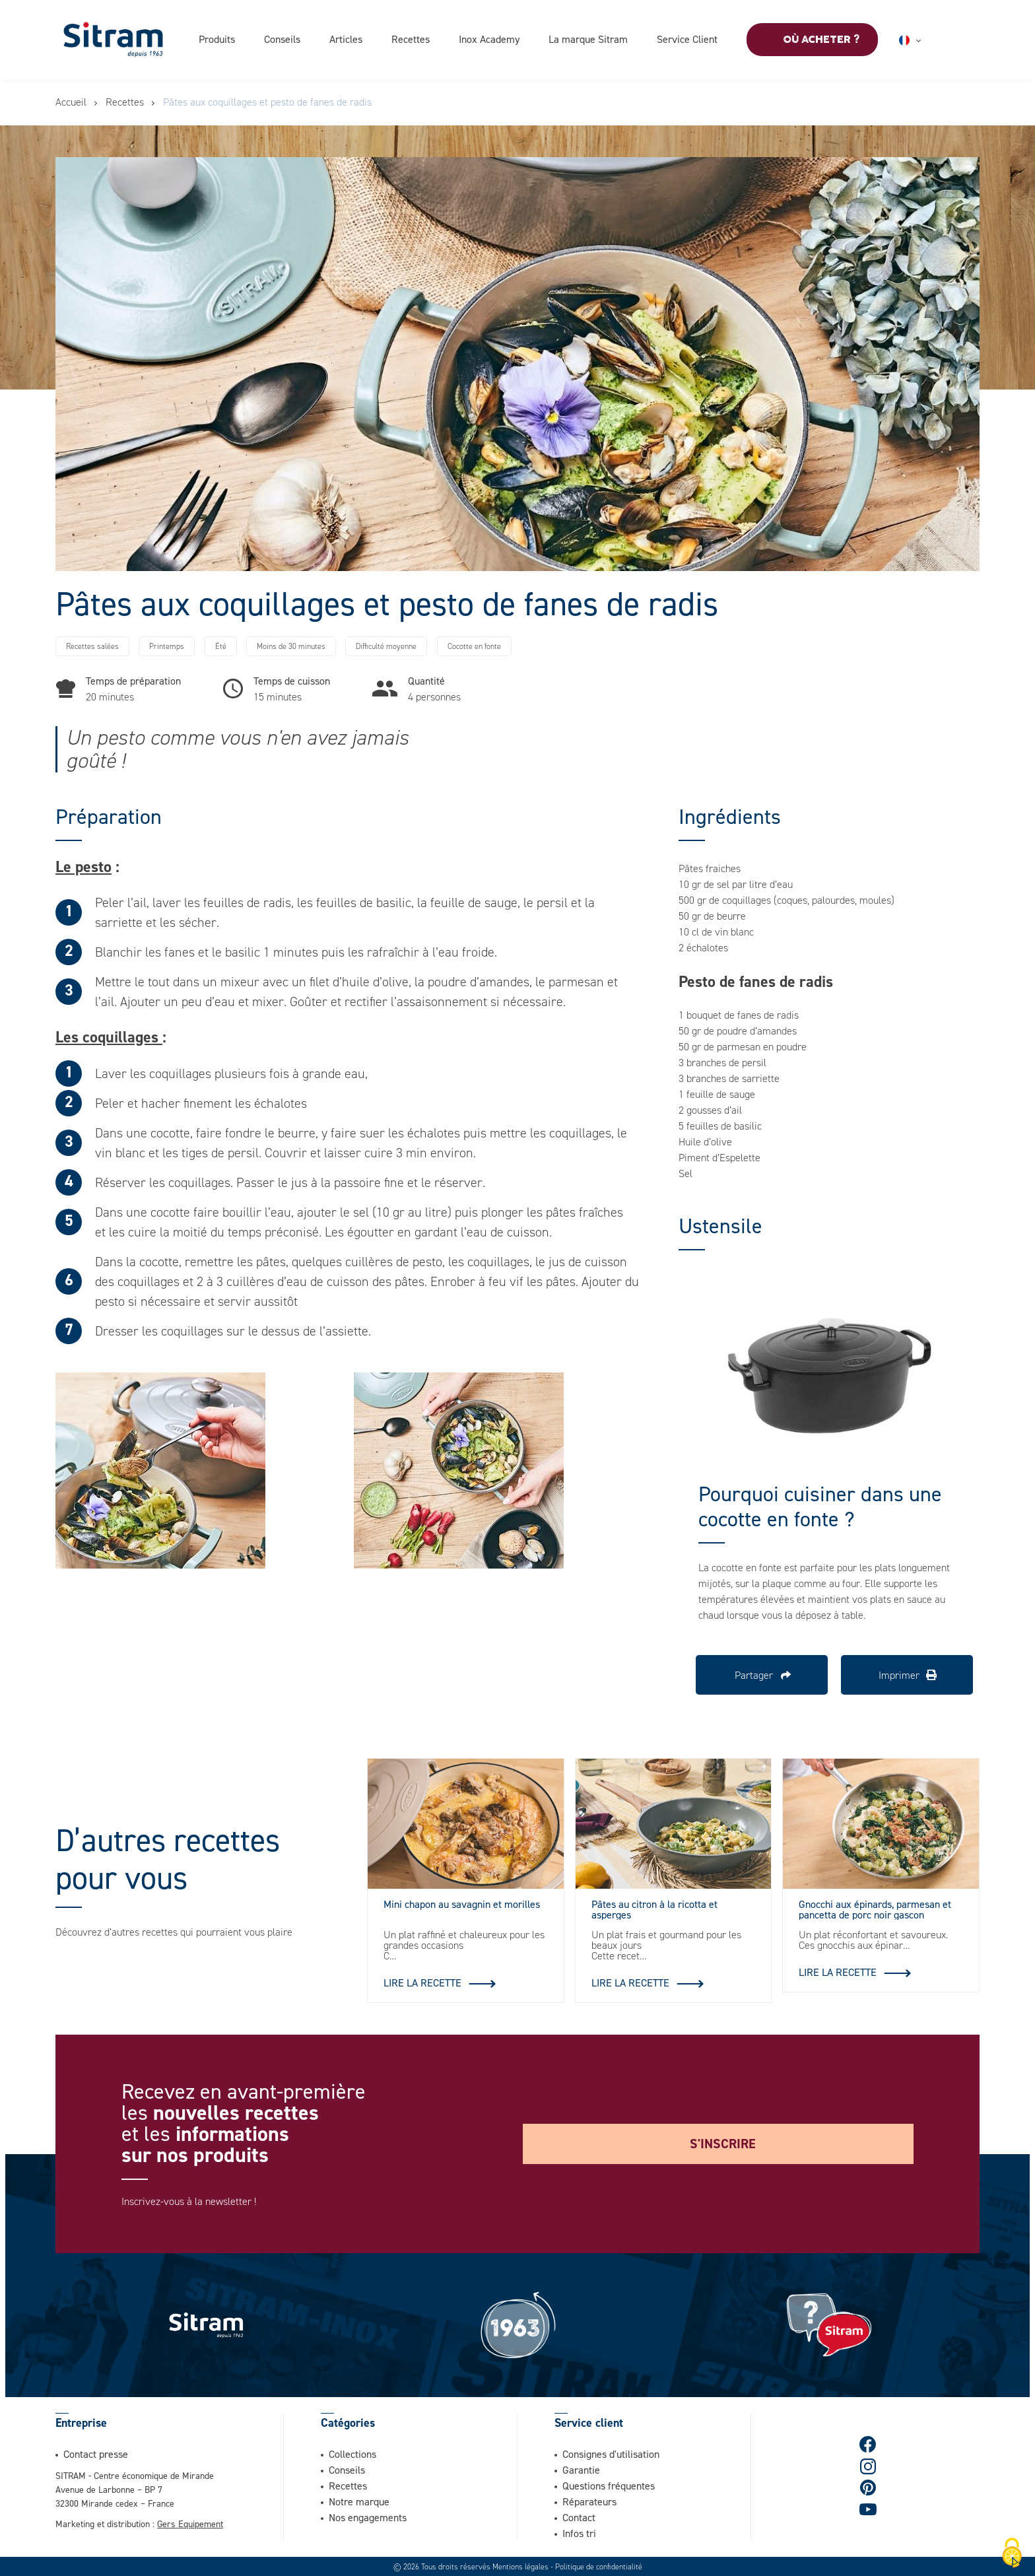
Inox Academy (489, 39)
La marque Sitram (588, 39)
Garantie (581, 2469)
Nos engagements (368, 2516)
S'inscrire (723, 2143)
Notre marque (359, 2500)
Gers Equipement (190, 2522)
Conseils (282, 39)
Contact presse (95, 2453)
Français (925, 40)
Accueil (70, 102)
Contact (578, 2516)
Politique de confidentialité (598, 2566)
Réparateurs (589, 2500)
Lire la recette (422, 1981)
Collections (352, 2453)
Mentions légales (520, 2566)
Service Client (687, 39)
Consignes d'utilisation (610, 2453)
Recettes (410, 39)
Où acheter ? (821, 39)
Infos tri (579, 2532)
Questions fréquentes (608, 2484)
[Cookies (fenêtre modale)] (1012, 2553)
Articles (345, 39)
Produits (217, 39)
